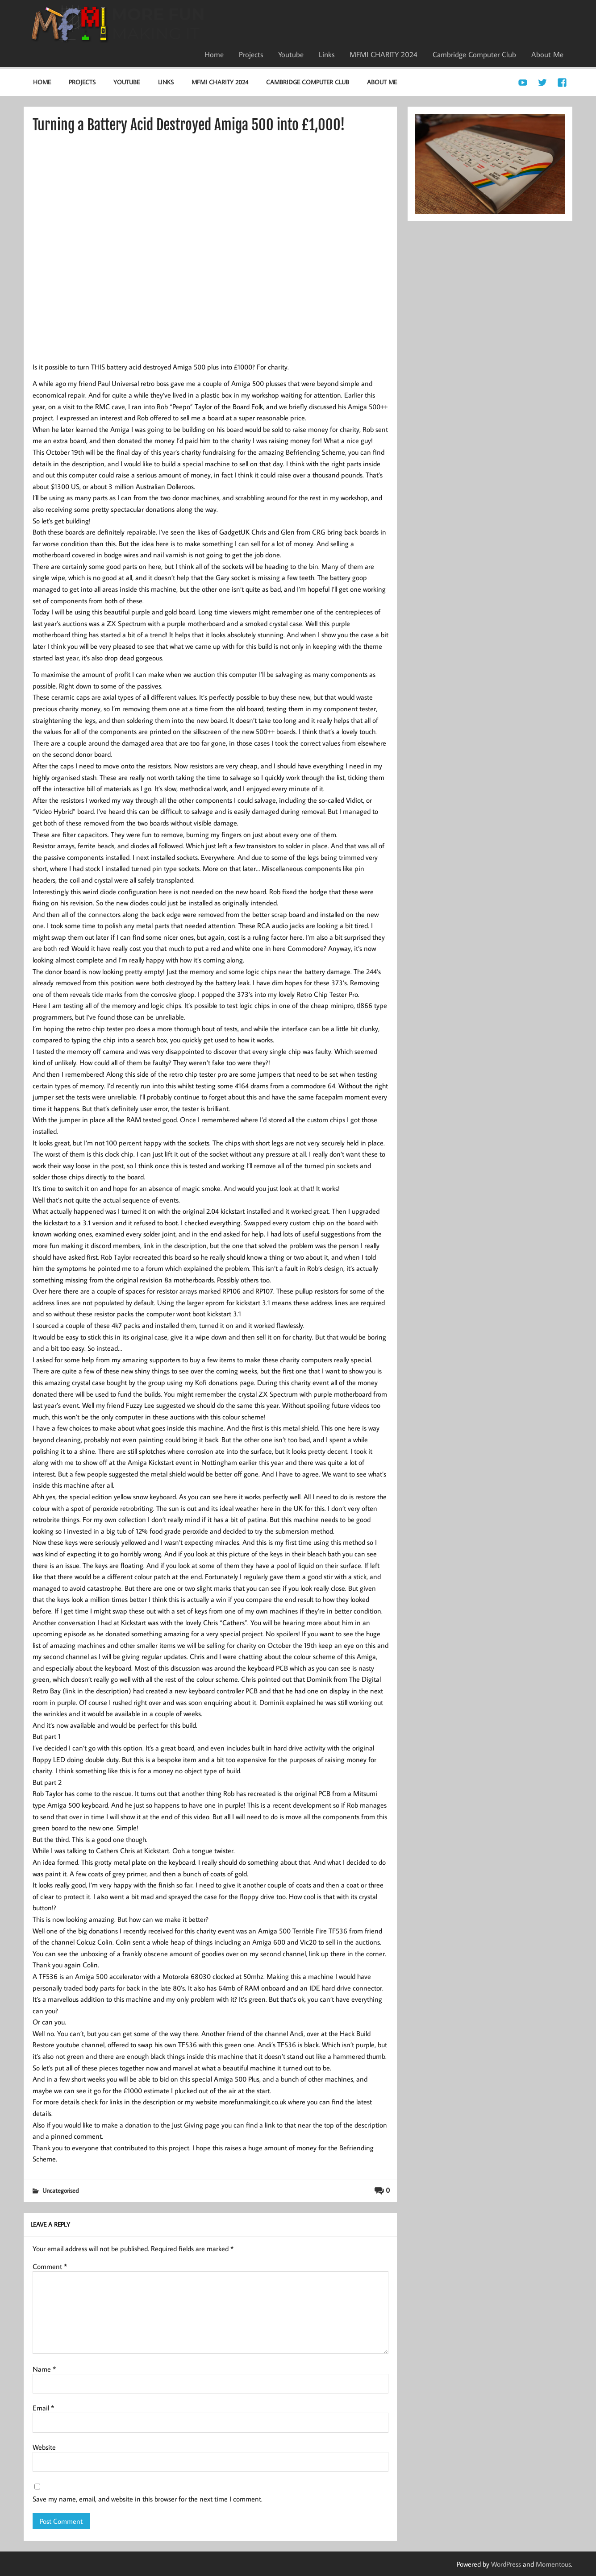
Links (327, 54)
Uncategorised (60, 2190)
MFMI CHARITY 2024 (383, 54)
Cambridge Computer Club (474, 54)
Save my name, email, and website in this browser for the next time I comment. (148, 2498)
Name (44, 2369)
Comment (50, 2266)
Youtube (291, 54)
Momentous (553, 2563)
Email (43, 2407)
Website (44, 2447)
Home (214, 54)
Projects (251, 54)
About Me (547, 54)
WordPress (506, 2563)
